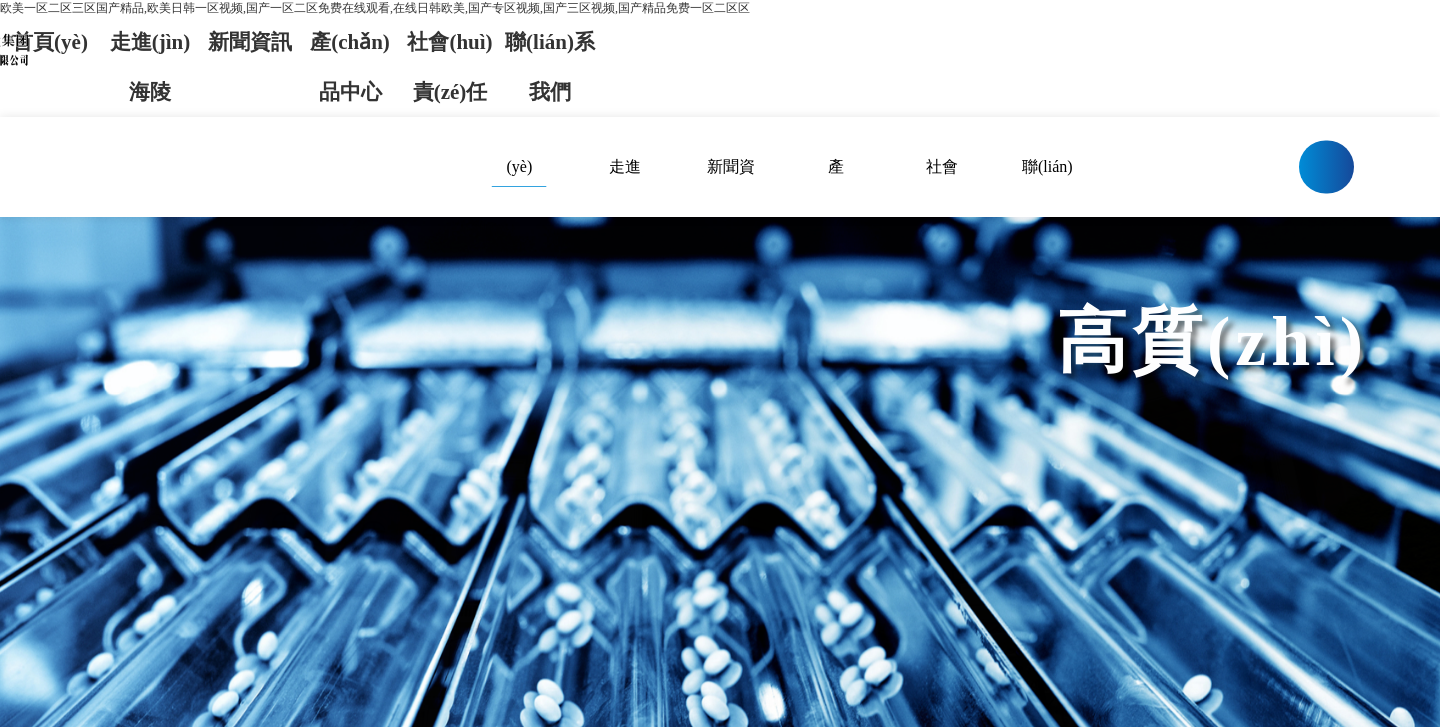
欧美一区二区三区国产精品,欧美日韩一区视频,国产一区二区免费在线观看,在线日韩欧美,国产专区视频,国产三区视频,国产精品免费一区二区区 (375, 8)
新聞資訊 (250, 42)
